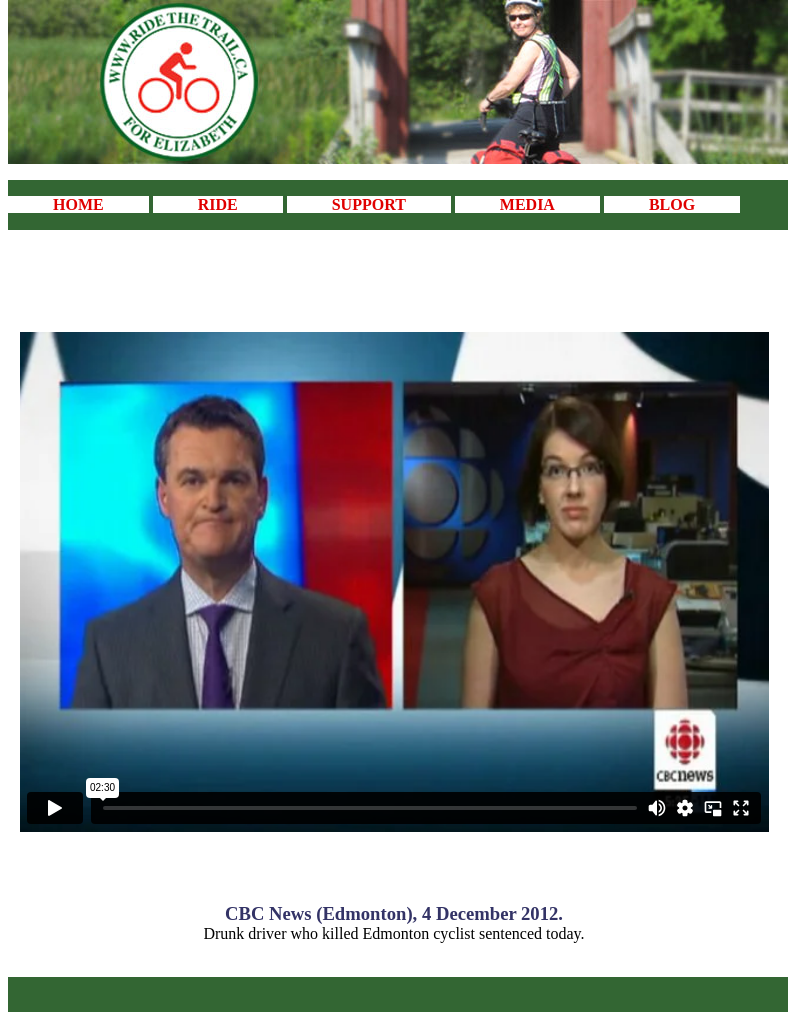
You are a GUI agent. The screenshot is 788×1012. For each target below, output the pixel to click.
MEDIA (527, 204)
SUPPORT (369, 204)
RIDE (218, 204)
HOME (78, 204)
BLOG (672, 204)
